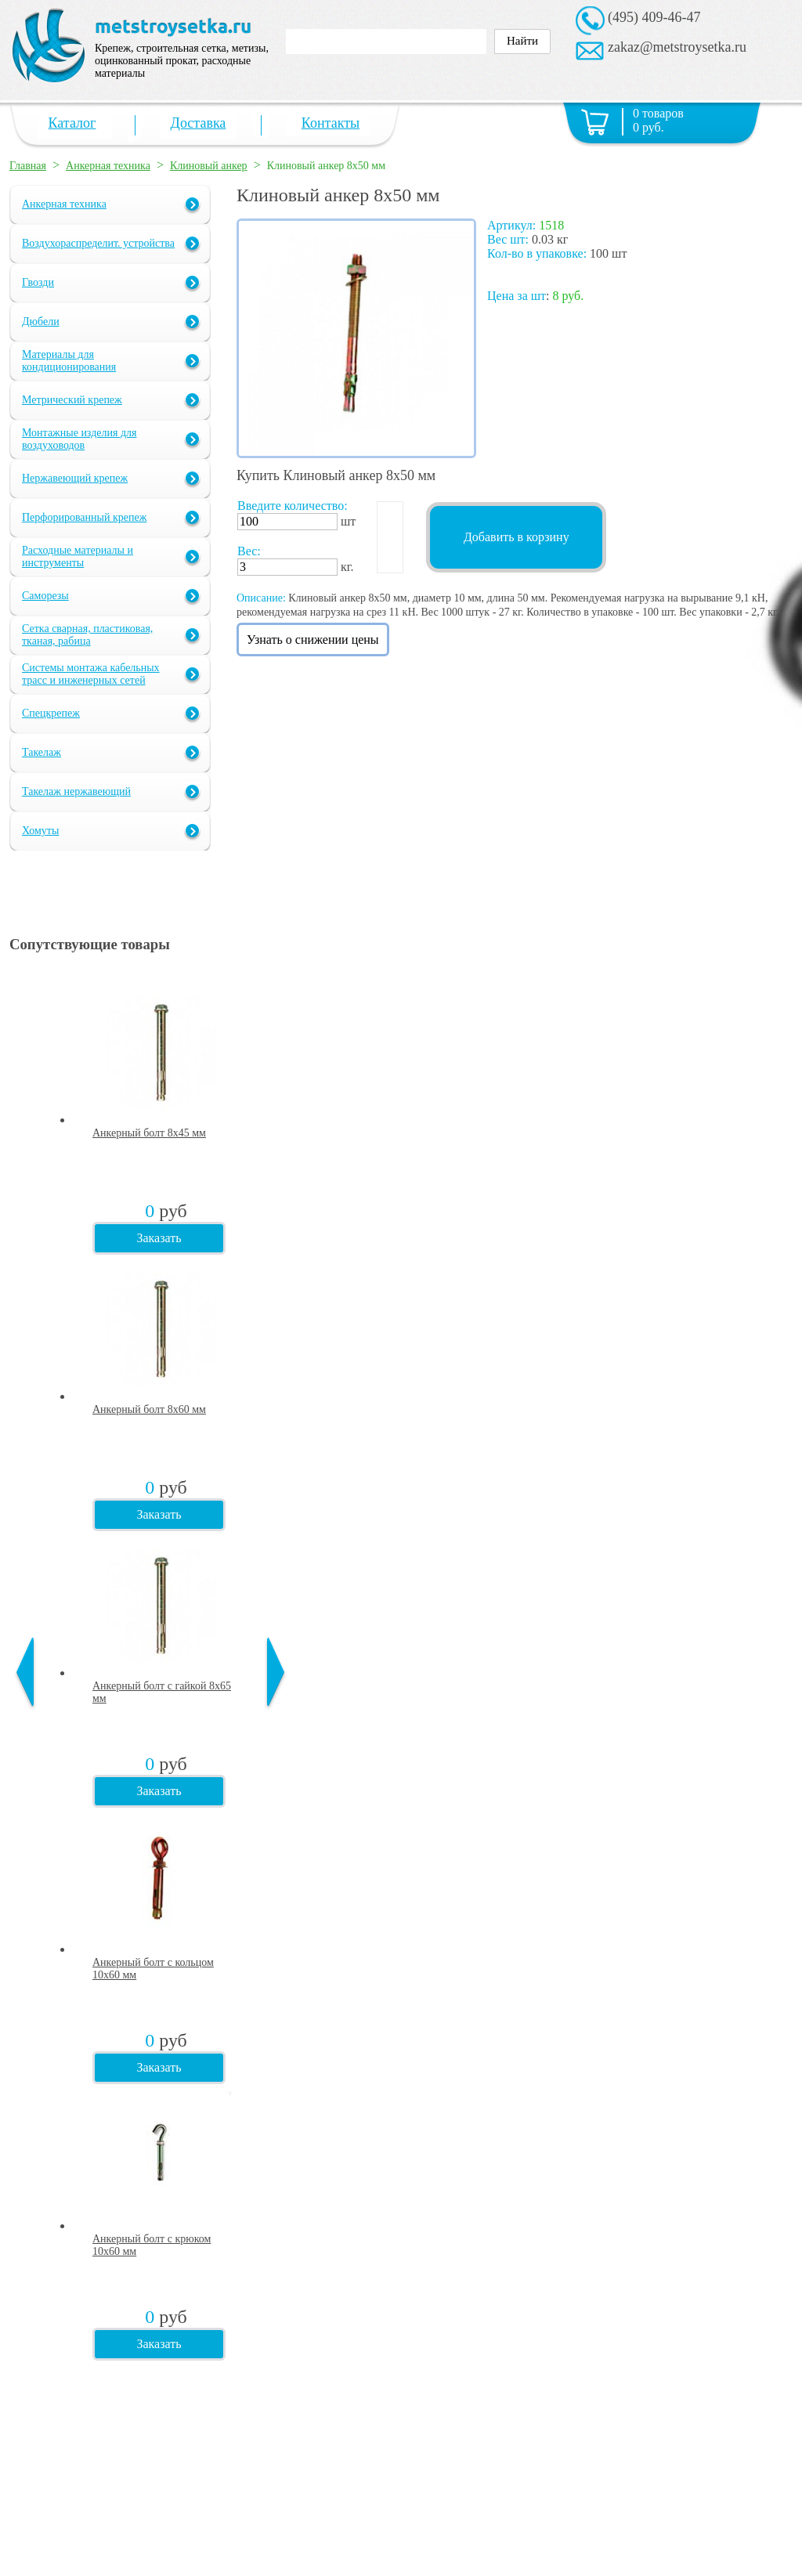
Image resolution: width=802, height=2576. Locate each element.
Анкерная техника (108, 166)
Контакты (330, 123)
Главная (27, 166)
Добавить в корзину (516, 537)
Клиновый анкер (208, 166)
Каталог (72, 123)
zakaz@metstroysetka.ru (677, 47)
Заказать (158, 1238)
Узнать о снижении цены (313, 639)
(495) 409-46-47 (654, 17)
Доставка (198, 123)
